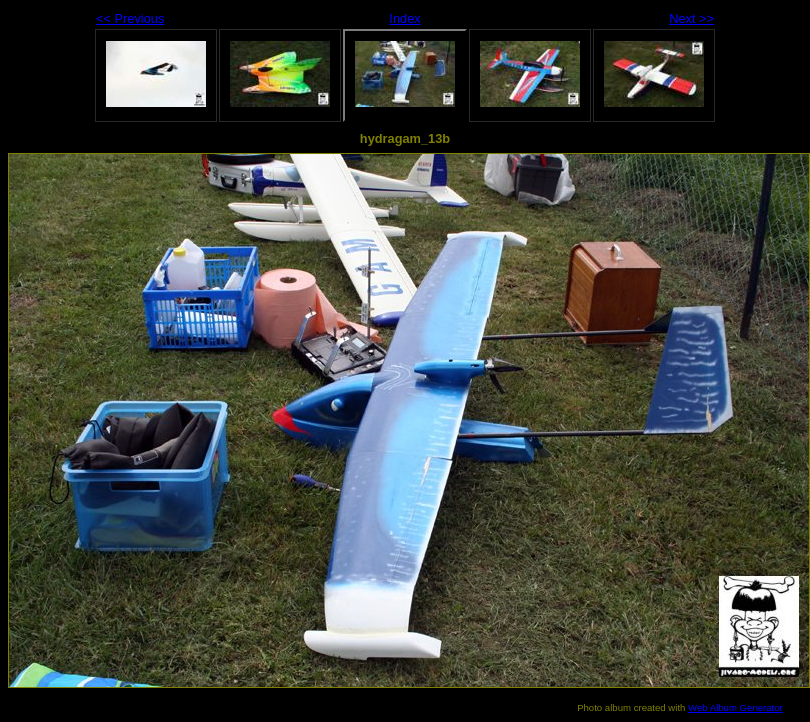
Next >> (691, 18)
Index (404, 18)
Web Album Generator (735, 707)
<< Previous (130, 18)
